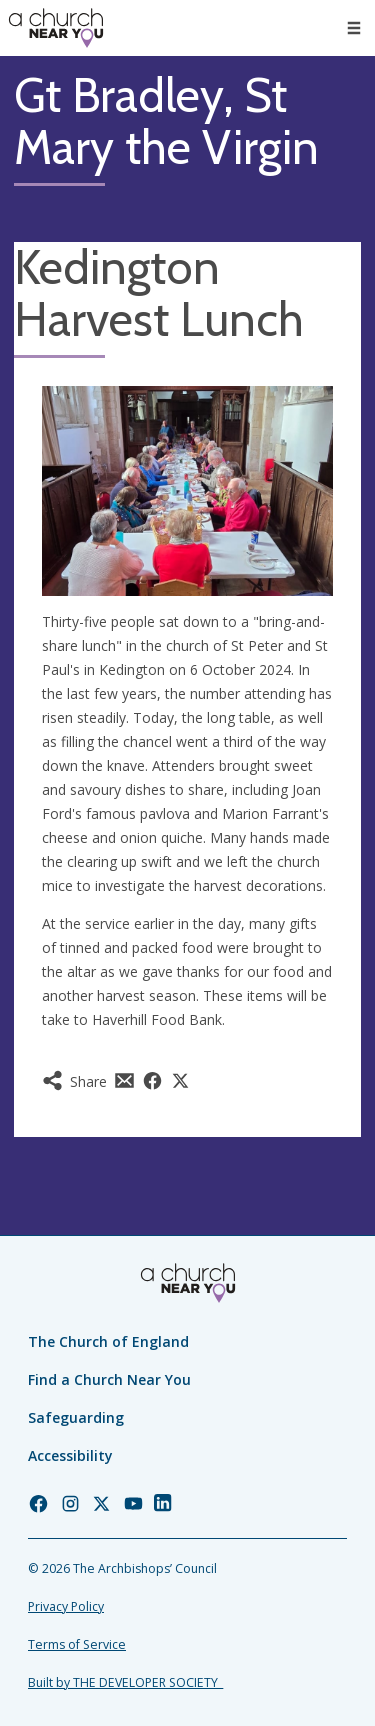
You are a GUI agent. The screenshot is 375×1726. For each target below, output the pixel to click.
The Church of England (108, 1341)
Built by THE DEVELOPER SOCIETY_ (125, 1682)
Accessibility (70, 1455)
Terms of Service (77, 1644)
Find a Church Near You (109, 1379)
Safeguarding (76, 1417)
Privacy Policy (66, 1606)
